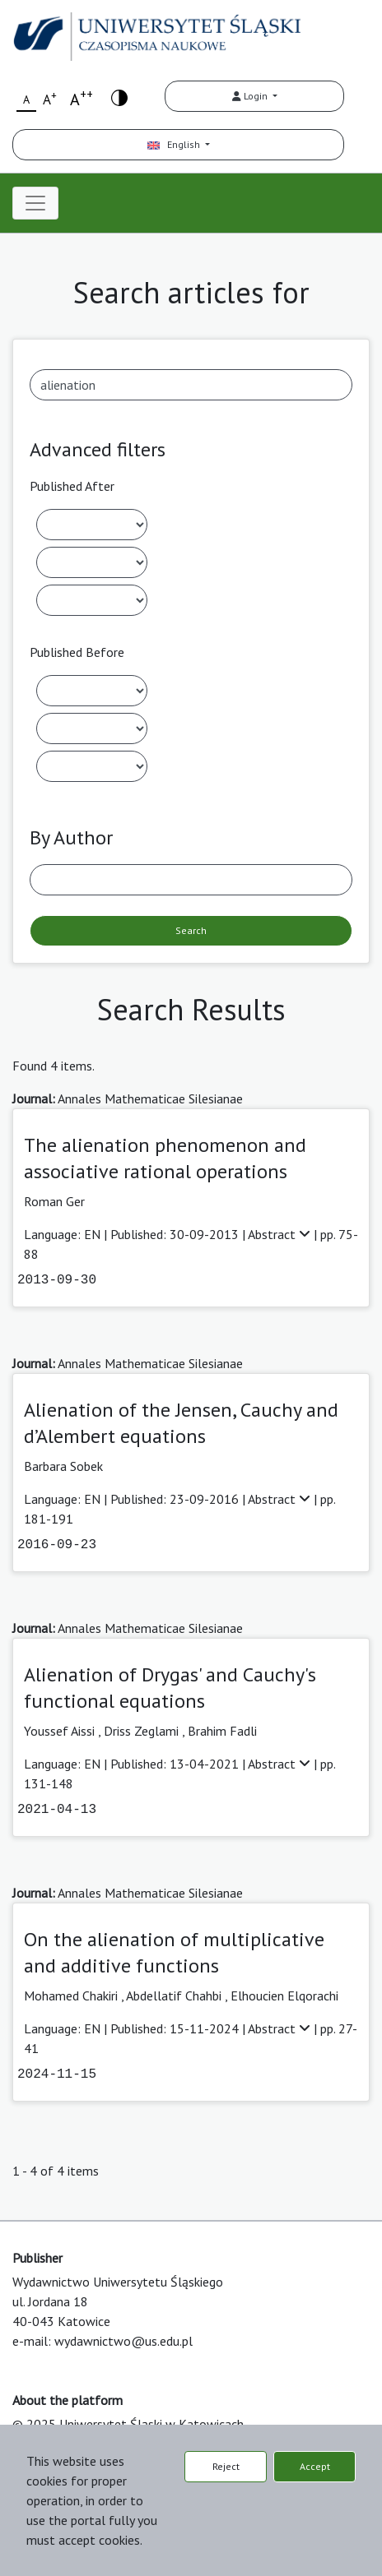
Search (191, 930)
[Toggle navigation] (35, 203)
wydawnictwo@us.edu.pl (123, 2341)
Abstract (281, 1234)
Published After (72, 486)
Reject (226, 2466)
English (175, 144)
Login (251, 96)
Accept (315, 2466)
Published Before (77, 652)
